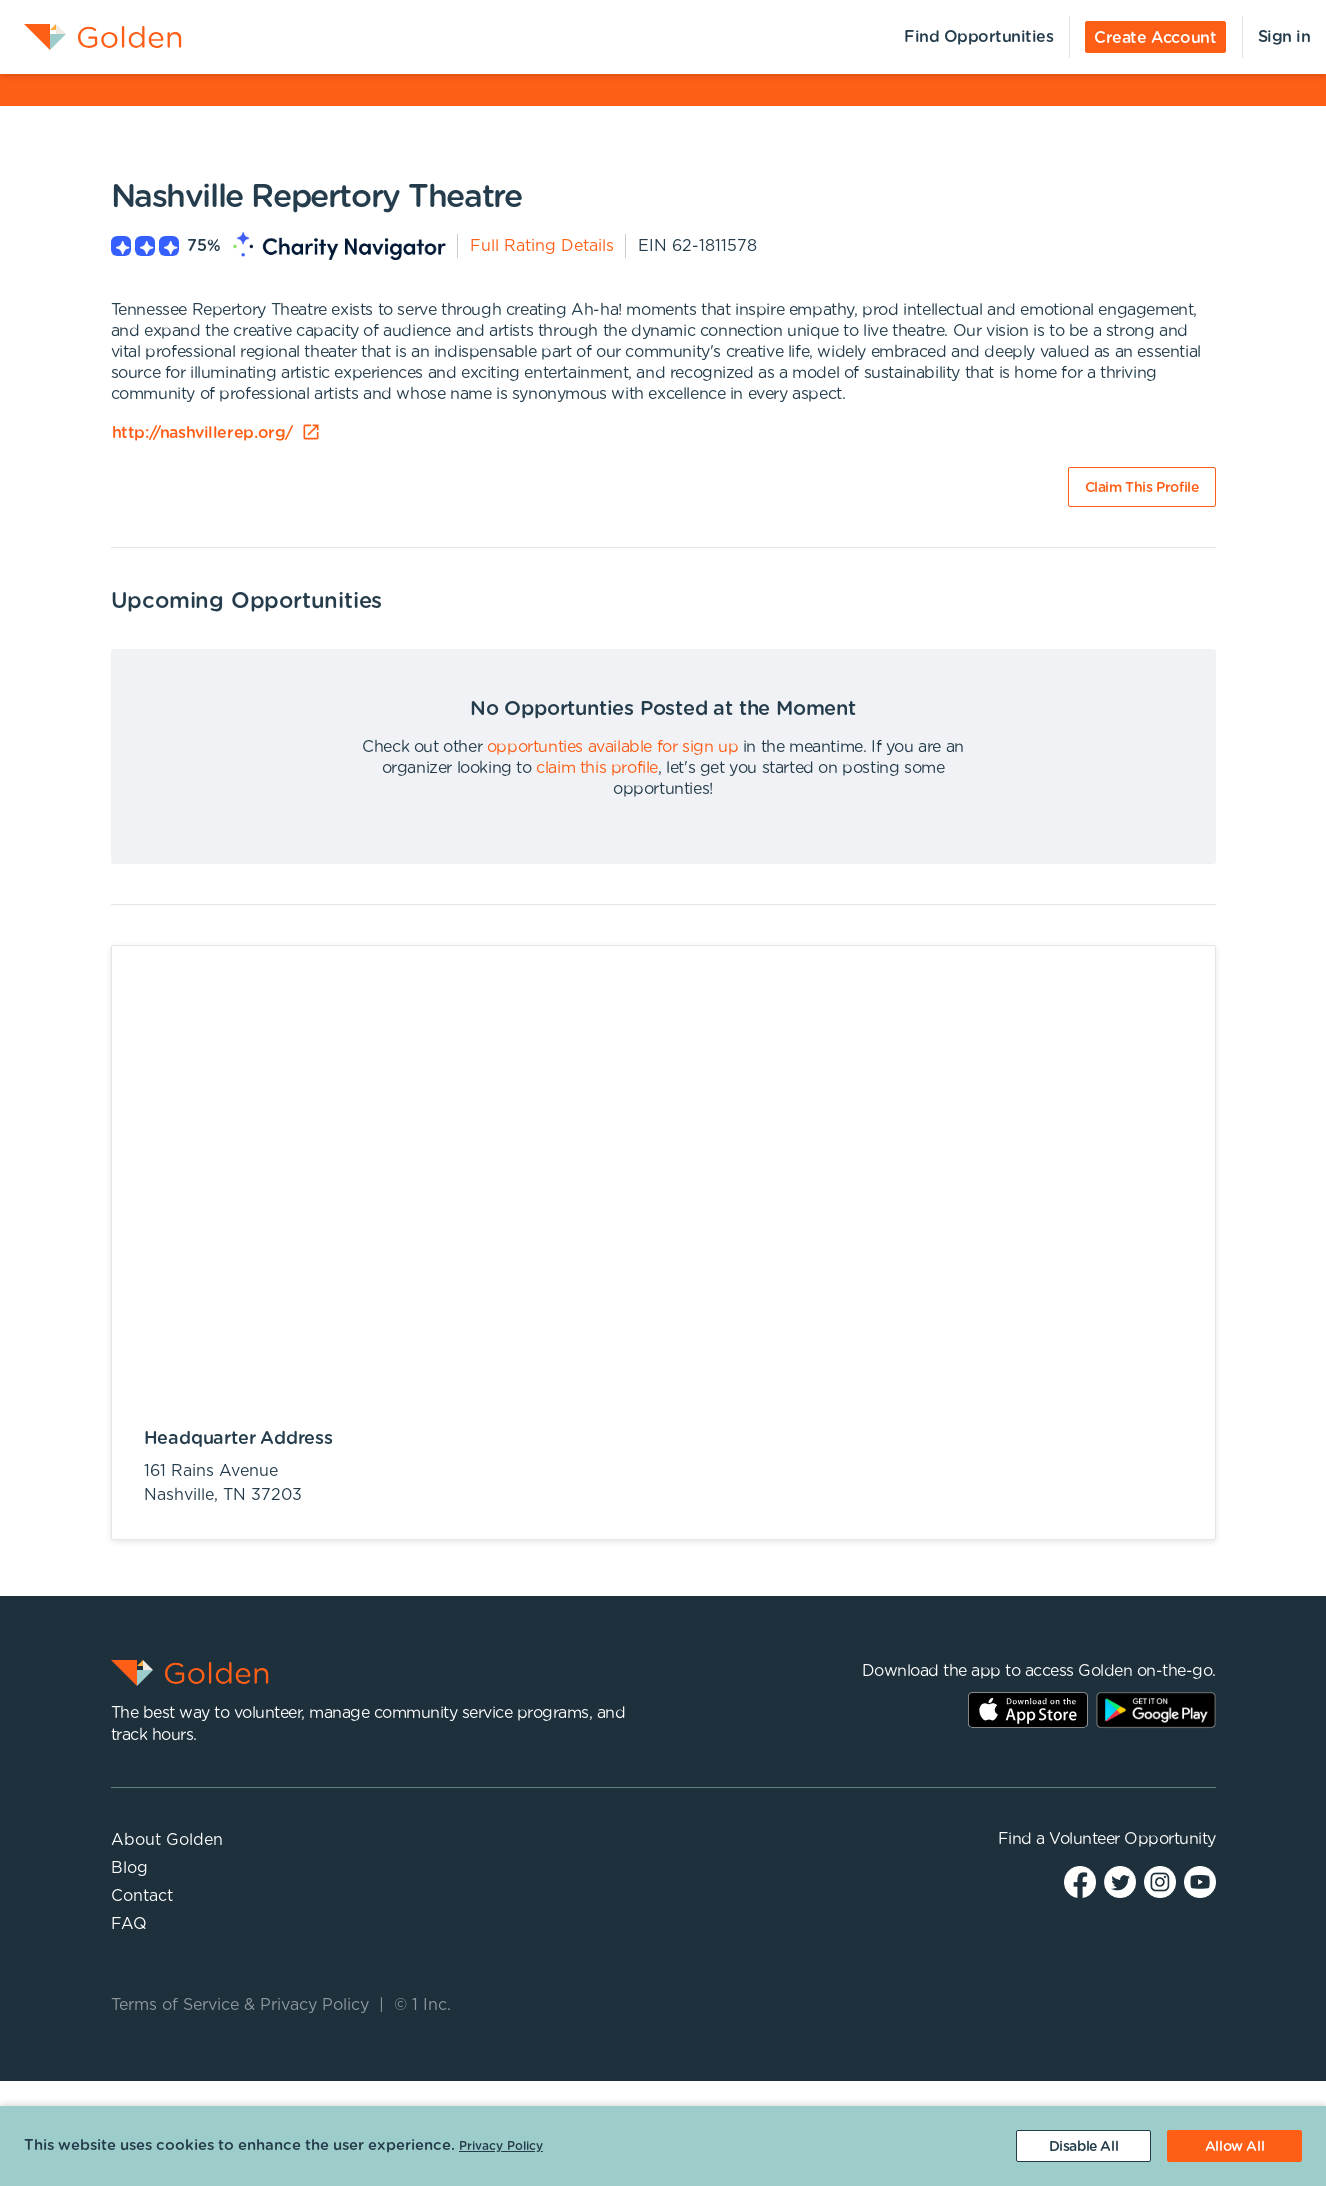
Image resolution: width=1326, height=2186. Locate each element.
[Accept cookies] (1234, 2146)
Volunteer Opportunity (1132, 1839)
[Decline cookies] (1083, 2146)
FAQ (129, 1924)
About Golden (167, 1840)
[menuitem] (91, 37)
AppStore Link (1028, 1710)
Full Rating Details (542, 246)
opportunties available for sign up (612, 747)
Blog (129, 1868)
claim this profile (597, 768)
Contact (142, 1896)
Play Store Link (1156, 1710)
